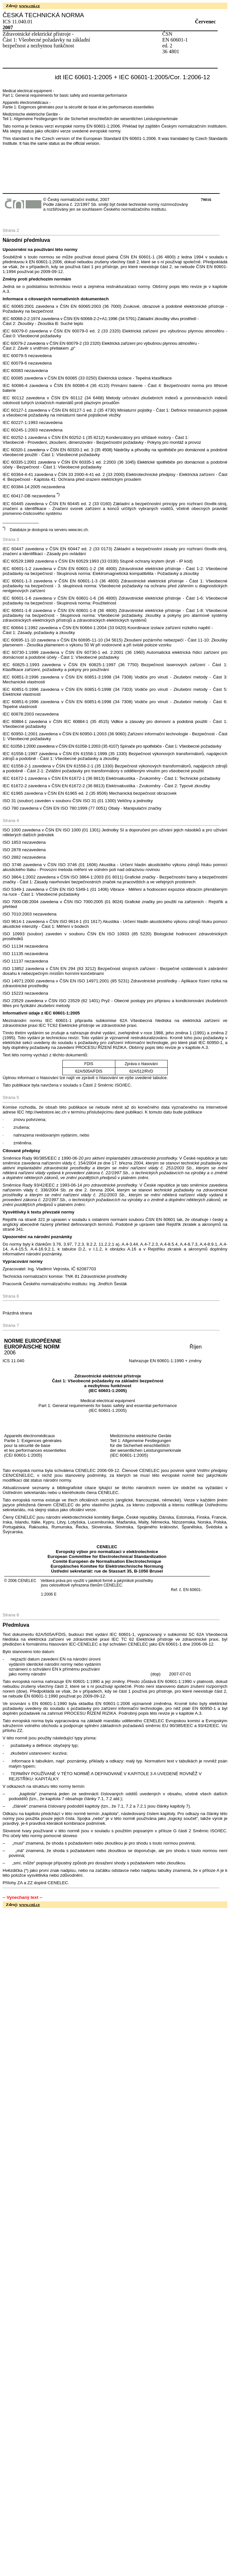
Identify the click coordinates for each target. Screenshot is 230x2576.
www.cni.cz (29, 5)
